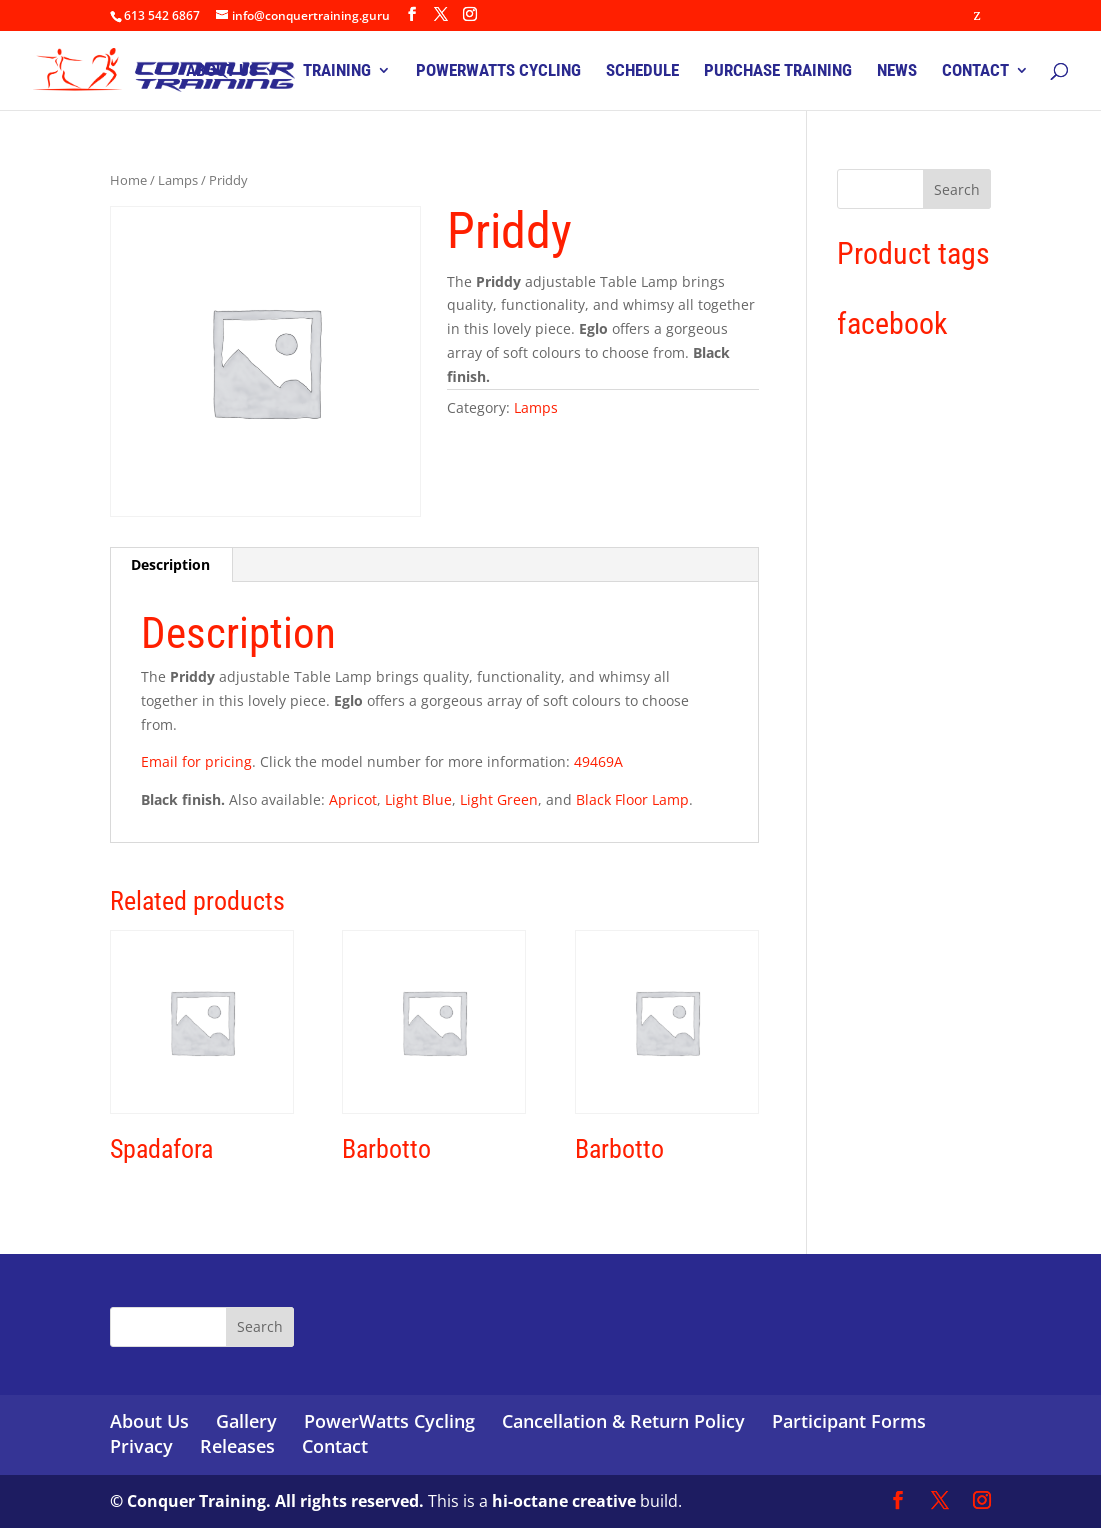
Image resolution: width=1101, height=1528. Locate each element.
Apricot (353, 799)
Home (128, 180)
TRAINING (337, 71)
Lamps (178, 180)
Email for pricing (196, 761)
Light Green (499, 799)
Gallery (246, 1421)
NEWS (897, 71)
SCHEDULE (642, 71)
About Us (149, 1421)
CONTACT (975, 71)
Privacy (141, 1446)
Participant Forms (849, 1421)
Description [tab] (170, 564)
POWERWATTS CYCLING (498, 71)
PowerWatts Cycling (389, 1421)
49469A (598, 761)
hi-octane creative (564, 1501)
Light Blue (418, 799)
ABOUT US (222, 71)
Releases (237, 1446)
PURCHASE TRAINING (778, 71)
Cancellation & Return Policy (623, 1421)
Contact (335, 1446)
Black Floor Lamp (632, 799)
